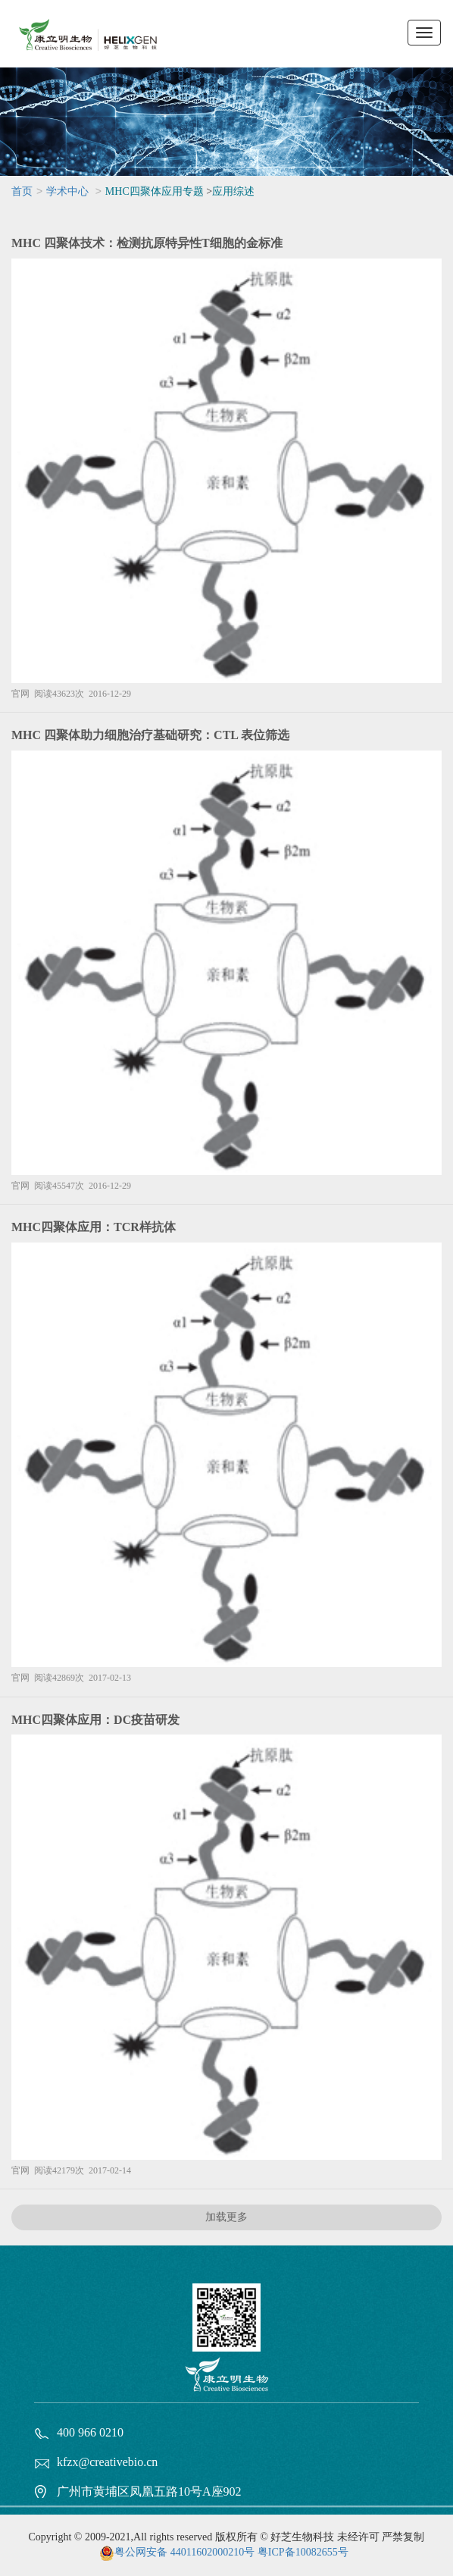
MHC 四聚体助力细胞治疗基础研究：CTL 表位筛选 (150, 735)
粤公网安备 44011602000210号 (184, 2552)
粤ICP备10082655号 (303, 2552)
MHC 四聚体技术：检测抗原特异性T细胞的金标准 (147, 243)
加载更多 (226, 2217)
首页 (22, 191)
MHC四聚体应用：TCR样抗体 (93, 1227)
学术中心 (67, 191)
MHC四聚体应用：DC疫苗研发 (95, 1719)
